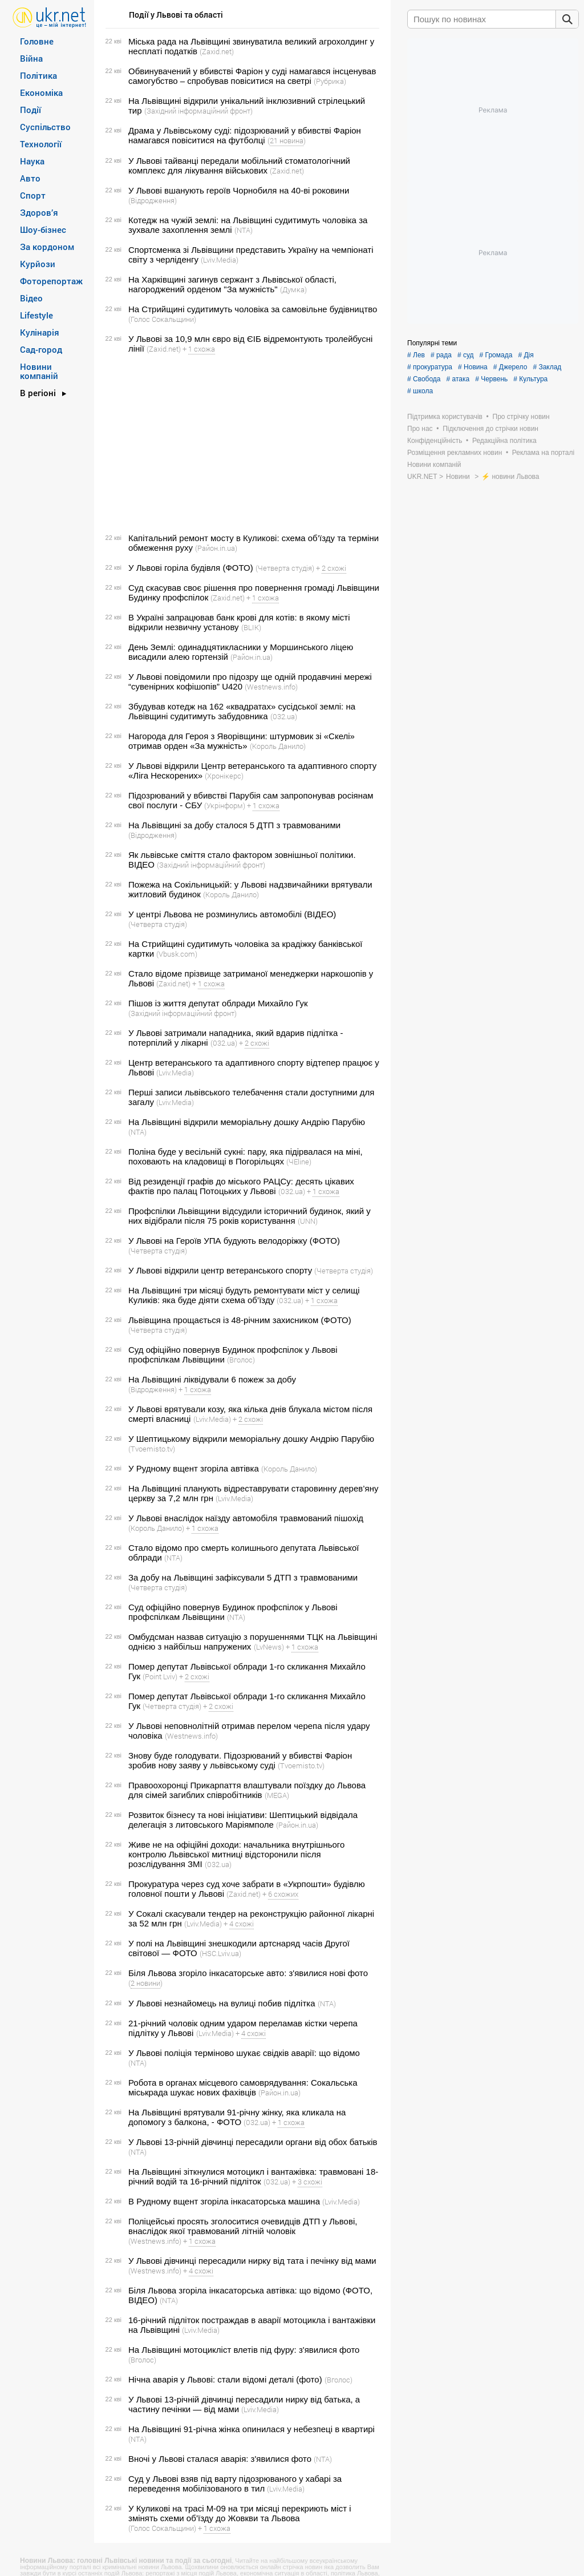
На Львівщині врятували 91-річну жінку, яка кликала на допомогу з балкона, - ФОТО (237, 2117)
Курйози (37, 263)
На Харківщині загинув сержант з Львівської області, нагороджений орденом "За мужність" (232, 284)
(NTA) (243, 230)
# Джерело (510, 367)
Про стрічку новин (521, 417)
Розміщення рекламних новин (454, 453)
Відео (31, 298)
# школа (420, 391)
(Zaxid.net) (217, 51)
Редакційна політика (504, 441)
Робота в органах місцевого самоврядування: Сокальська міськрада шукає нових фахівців (243, 2087)
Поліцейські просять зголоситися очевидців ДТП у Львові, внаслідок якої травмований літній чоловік (242, 2226)
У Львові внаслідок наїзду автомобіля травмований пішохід (245, 1518)
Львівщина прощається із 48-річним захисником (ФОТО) (239, 1320)
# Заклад (547, 367)
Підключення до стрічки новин (490, 429)
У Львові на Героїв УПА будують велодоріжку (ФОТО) (234, 1240)
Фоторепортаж (51, 280)
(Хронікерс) (224, 776)
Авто (30, 178)
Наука (32, 161)
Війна (31, 58)
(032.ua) (283, 716)
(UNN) (308, 1221)
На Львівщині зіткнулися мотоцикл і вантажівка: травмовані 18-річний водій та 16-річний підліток (253, 2176)
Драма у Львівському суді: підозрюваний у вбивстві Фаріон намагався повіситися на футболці (244, 135)
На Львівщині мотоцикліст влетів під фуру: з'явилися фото (243, 2350)
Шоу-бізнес (43, 229)
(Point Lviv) (160, 1676)
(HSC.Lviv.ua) (220, 1953)
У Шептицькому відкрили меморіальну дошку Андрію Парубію (251, 1439)
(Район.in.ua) (216, 548)
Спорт (33, 195)
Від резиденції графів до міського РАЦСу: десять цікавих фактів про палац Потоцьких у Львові (241, 1186)
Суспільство (45, 126)
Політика (38, 75)
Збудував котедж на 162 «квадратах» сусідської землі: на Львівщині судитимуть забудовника (241, 711)
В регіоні (38, 392)
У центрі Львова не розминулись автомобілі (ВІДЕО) (232, 914)
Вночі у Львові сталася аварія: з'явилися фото (219, 2459)
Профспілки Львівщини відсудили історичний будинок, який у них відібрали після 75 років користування (249, 1215)
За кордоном (47, 246)
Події (30, 109)
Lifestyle (36, 315)
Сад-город (41, 349)
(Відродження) (152, 200)
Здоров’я (39, 212)
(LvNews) (269, 1647)
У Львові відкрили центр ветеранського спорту (220, 1270)
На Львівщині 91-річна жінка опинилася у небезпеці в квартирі (251, 2429)
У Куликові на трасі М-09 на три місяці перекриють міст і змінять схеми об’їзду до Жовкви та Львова (239, 2513)
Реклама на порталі (543, 453)
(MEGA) (277, 1795)
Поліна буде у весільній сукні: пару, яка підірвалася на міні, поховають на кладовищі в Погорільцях (245, 1156)
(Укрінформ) (224, 805)
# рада (441, 355)
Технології (41, 143)
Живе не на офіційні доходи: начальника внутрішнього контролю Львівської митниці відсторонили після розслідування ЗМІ (236, 1854)
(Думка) (293, 289)
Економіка (41, 92)
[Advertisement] (240, 443)
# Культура (530, 379)
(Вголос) (241, 1359)
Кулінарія (39, 332)
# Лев (416, 355)
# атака (458, 379)
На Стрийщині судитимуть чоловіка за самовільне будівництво (252, 309)
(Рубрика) (330, 81)
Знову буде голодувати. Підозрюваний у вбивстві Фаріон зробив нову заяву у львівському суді (240, 1760)
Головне (37, 41)
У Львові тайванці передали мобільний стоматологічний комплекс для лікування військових (239, 165)
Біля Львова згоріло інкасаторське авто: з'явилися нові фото (248, 1973)
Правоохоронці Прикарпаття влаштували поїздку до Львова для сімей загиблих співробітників (247, 1790)
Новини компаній (39, 371)
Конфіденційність (434, 441)
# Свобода (424, 379)
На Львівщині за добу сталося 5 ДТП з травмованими (234, 825)
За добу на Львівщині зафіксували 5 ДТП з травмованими (243, 1577)
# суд (465, 355)
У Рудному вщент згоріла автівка (193, 1468)
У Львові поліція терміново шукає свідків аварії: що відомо (244, 2053)
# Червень (491, 379)
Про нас (420, 429)
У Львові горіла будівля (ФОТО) (190, 568)
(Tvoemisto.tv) (151, 1449)
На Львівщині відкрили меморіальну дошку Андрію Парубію (246, 1122)
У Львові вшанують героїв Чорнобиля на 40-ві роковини (238, 190)
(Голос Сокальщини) (162, 319)
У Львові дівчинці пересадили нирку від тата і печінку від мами (252, 2260)
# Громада (496, 355)
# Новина (473, 367)
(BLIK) (251, 627)
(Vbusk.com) (176, 954)
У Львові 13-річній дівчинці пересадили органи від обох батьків (252, 2142)
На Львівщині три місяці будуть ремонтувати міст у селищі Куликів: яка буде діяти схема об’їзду (244, 1295)
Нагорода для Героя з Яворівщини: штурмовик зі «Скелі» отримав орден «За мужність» (241, 741)
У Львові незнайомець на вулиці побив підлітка (221, 2003)
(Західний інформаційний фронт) (198, 111)
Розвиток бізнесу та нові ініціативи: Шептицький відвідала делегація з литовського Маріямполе (243, 1819)
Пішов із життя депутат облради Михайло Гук (217, 1003)
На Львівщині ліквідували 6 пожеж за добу (212, 1379)
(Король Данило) (278, 746)
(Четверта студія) (285, 568)
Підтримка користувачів (444, 417)
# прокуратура (429, 367)
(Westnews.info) (271, 687)
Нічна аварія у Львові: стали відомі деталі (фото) (225, 2379)
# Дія (525, 355)
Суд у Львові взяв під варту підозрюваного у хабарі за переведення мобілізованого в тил (235, 2483)
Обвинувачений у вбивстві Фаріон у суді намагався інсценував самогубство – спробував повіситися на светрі (252, 76)
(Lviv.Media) (219, 260)
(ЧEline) (298, 1161)
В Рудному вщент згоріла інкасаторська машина (224, 2201)
